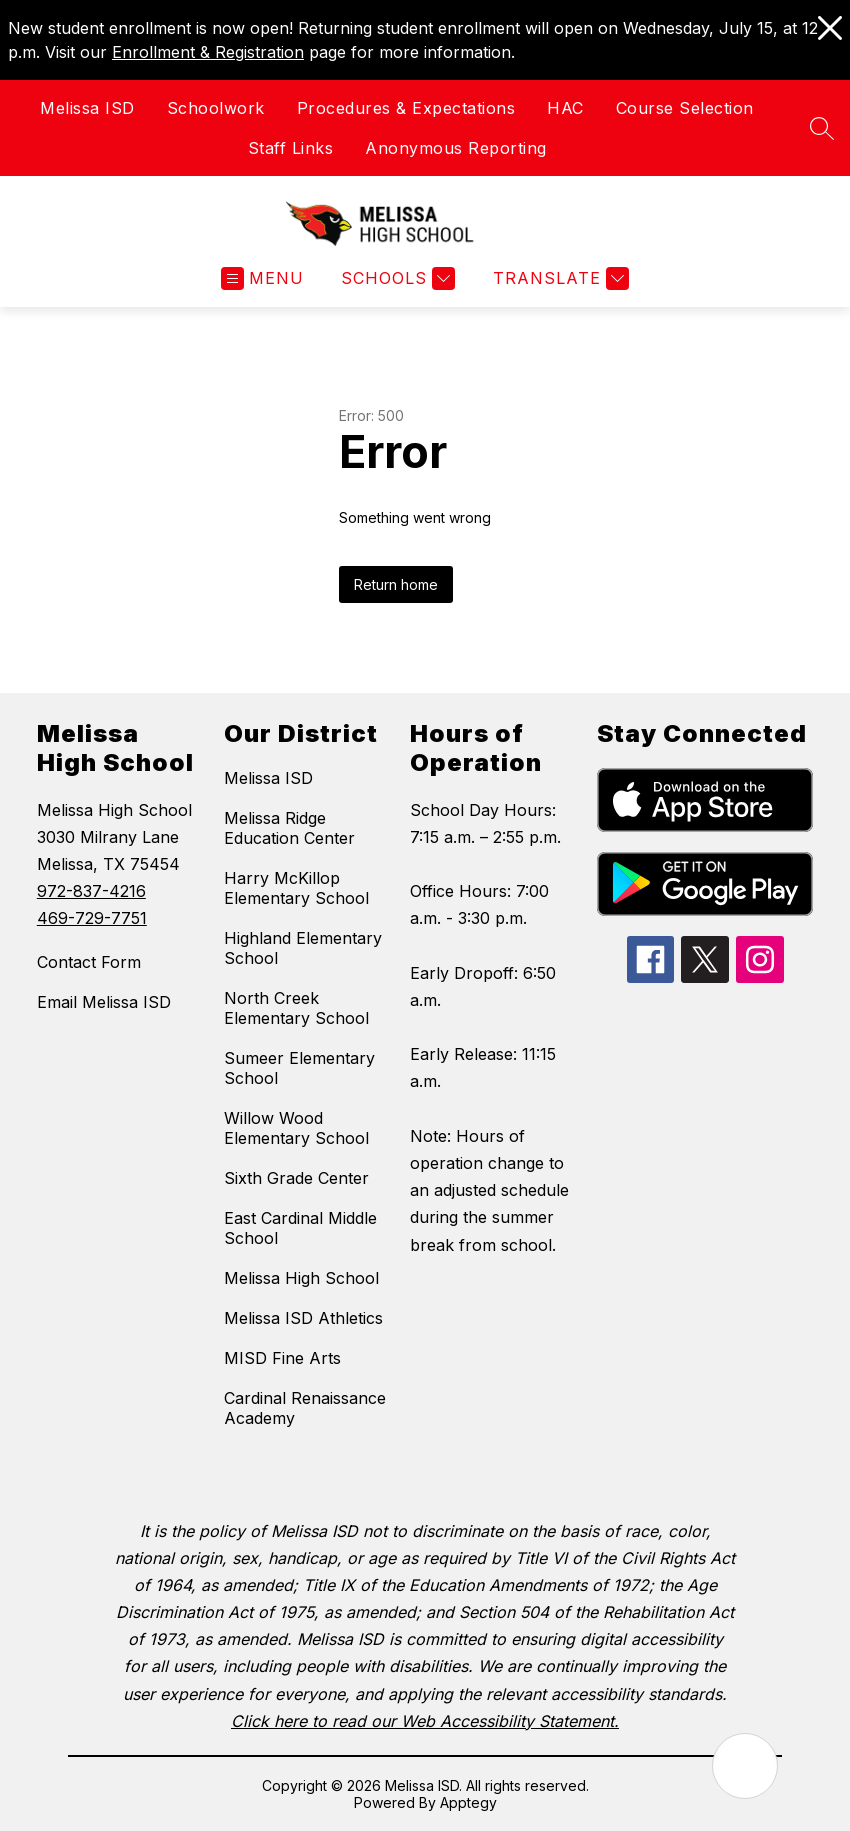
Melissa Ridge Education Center (289, 828)
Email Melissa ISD (104, 1002)
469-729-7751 (92, 918)
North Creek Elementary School (296, 1008)
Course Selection (685, 108)
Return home (396, 584)
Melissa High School (301, 1278)
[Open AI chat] (745, 1766)
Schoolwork (216, 108)
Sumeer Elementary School (299, 1068)
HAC (565, 108)
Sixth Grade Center (296, 1178)
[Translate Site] (558, 278)
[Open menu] (262, 278)
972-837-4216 (91, 891)
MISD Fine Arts (282, 1358)
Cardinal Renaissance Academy (305, 1408)
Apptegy (468, 1802)
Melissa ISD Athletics (303, 1318)
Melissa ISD (87, 108)
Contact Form (89, 962)
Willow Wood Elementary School (296, 1128)
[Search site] (822, 128)
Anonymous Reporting (456, 148)
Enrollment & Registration (208, 52)
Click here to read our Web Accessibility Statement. (425, 1721)
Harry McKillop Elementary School (296, 888)
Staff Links (291, 148)
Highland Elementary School (303, 948)
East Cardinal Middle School (300, 1228)
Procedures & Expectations (406, 108)
